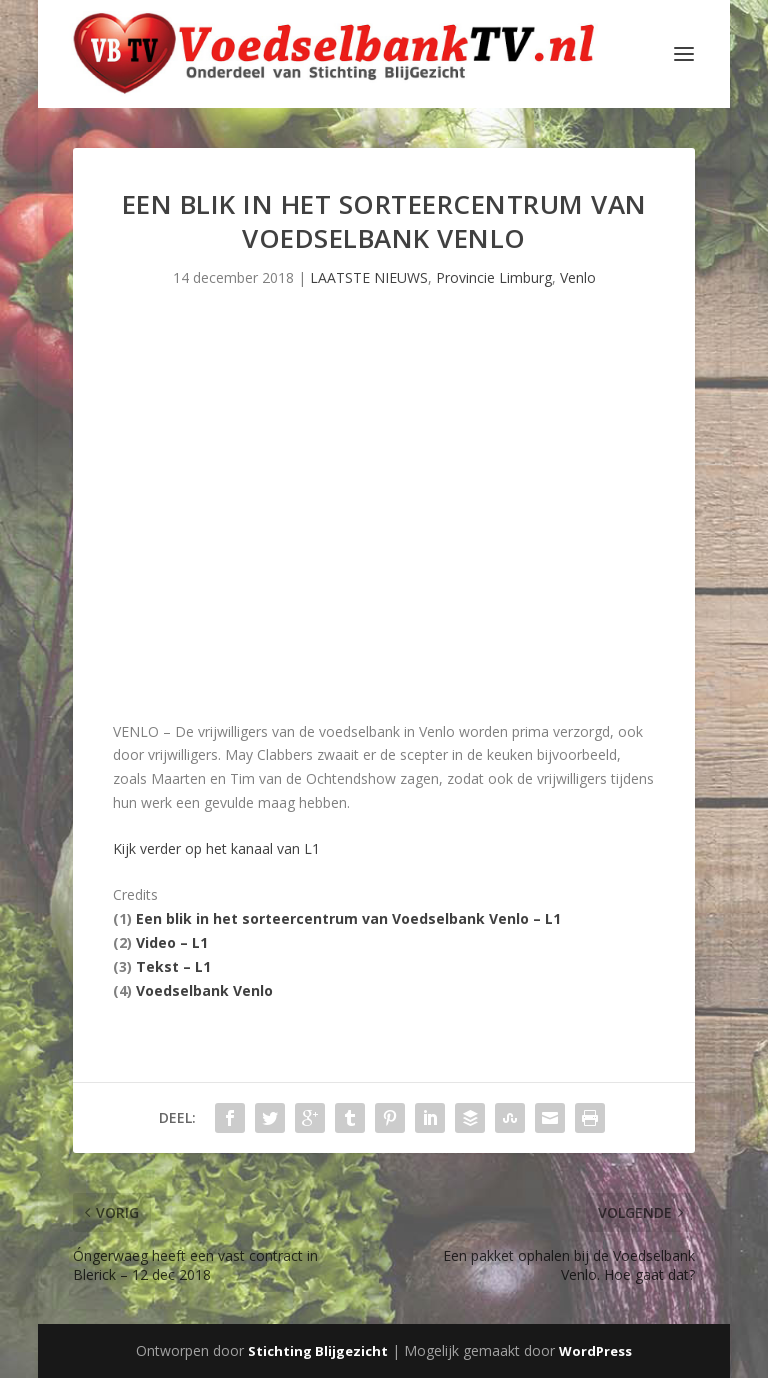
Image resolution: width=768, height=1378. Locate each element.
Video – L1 (172, 942)
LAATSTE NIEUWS (369, 277)
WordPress (595, 1351)
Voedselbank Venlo (204, 990)
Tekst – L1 (173, 966)
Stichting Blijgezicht (318, 1351)
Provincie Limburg (494, 277)
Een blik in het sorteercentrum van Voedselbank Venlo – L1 (348, 918)
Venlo (578, 277)
